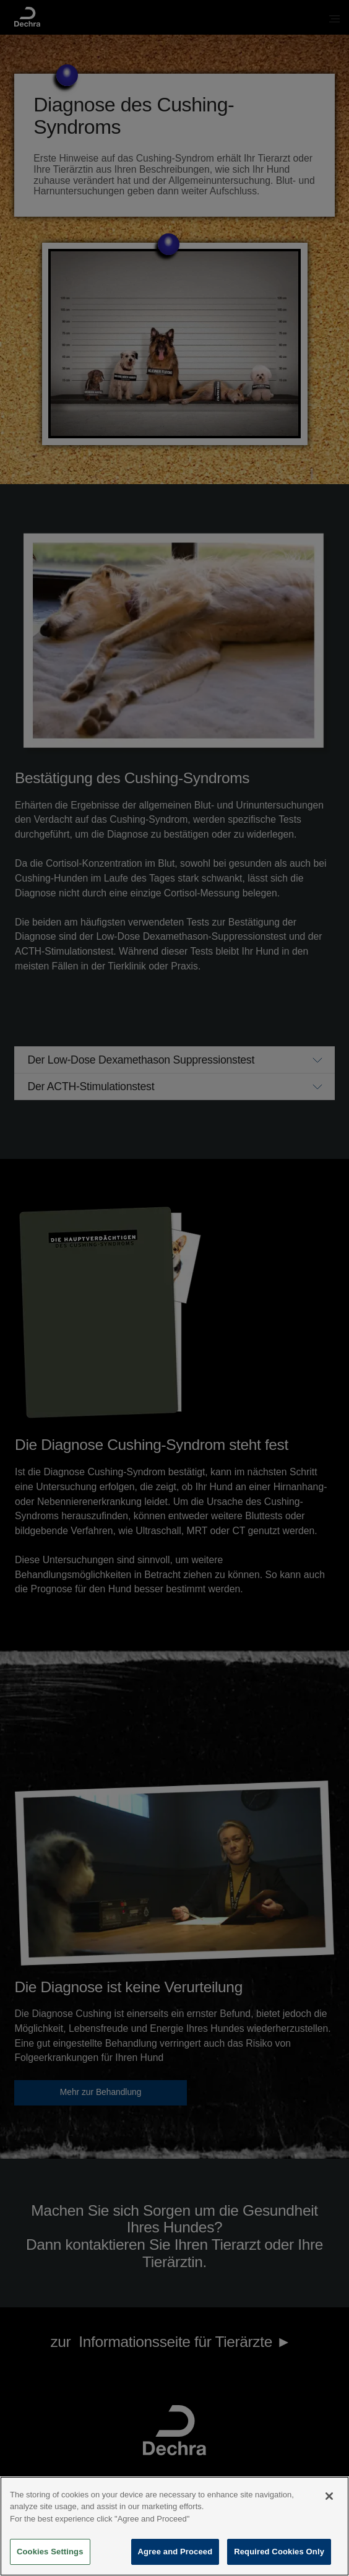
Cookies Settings (50, 2555)
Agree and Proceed (175, 2555)
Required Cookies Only (279, 2555)
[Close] (329, 2499)
